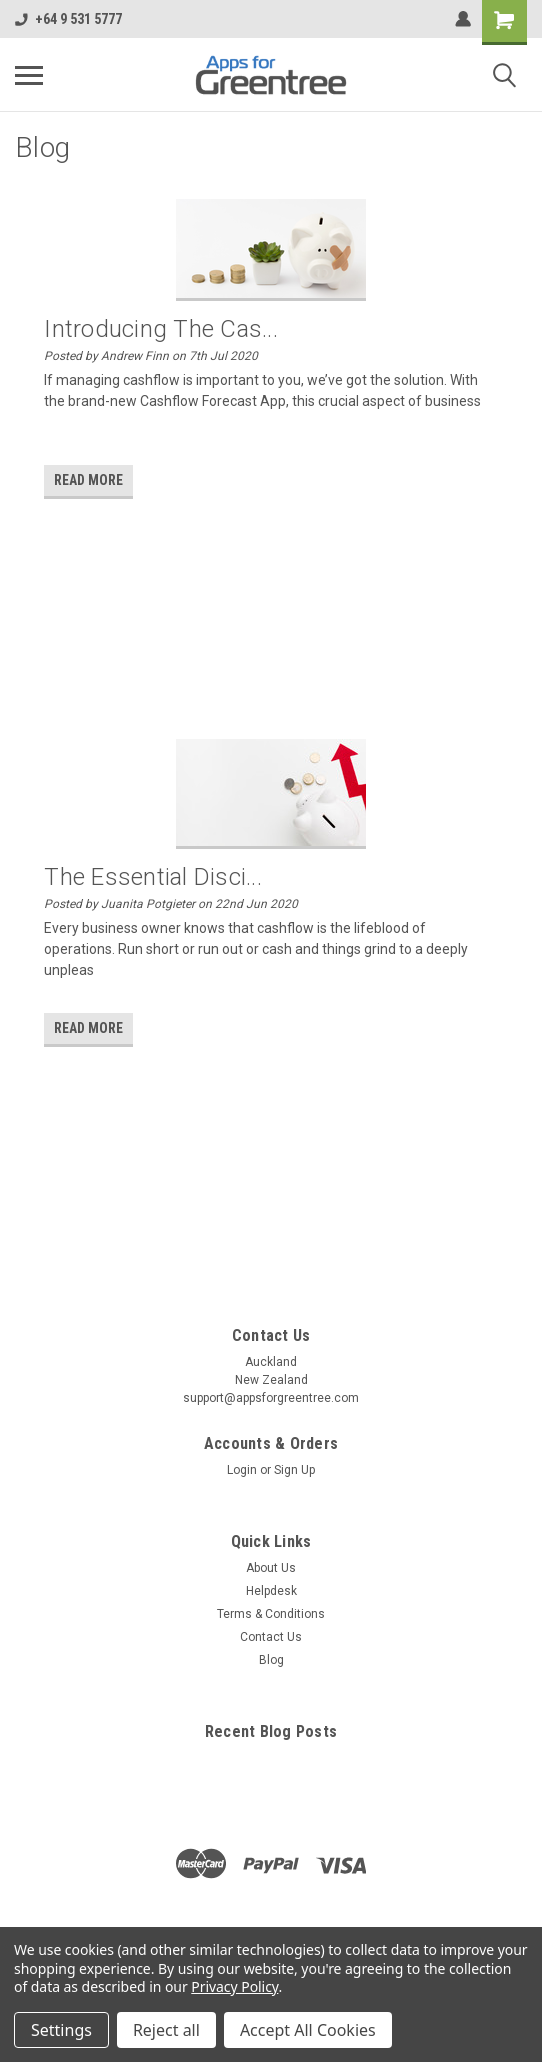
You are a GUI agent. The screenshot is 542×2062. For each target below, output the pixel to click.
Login (242, 1470)
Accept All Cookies (308, 2030)
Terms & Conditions (271, 1614)
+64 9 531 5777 (68, 19)
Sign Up (294, 1470)
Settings (61, 2030)
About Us (271, 1568)
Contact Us (271, 1637)
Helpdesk (271, 1591)
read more (88, 480)
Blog (271, 1660)
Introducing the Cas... (161, 329)
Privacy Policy (234, 1986)
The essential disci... (153, 877)
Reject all (166, 2030)
